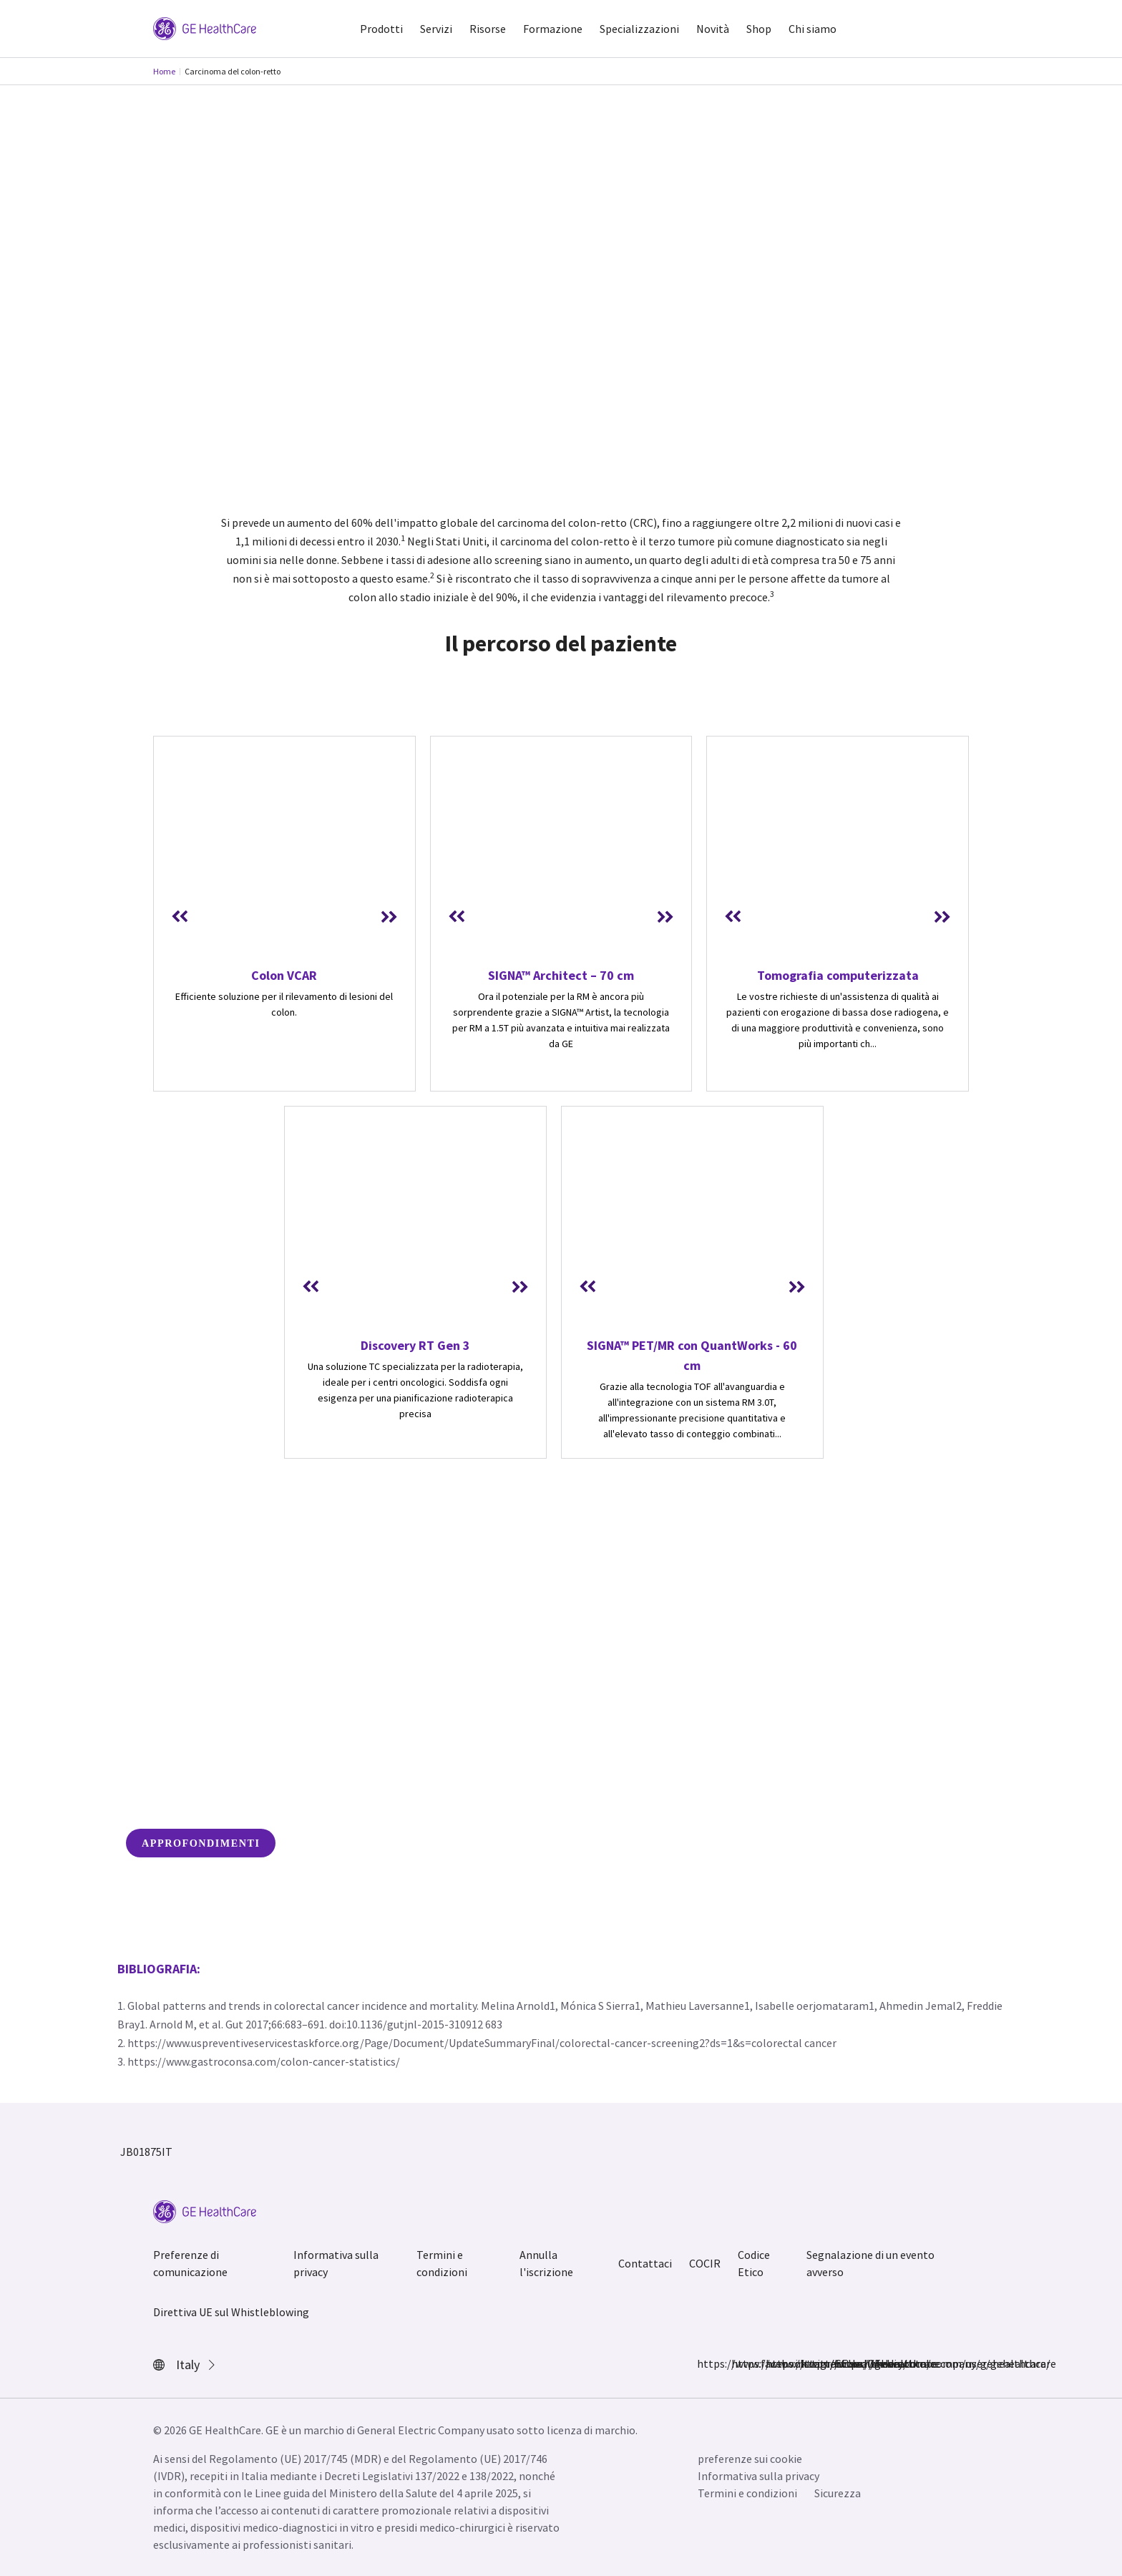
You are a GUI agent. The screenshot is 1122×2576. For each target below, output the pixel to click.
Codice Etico (754, 2263)
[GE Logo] (204, 27)
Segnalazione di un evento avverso (870, 2263)
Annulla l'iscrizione (546, 2263)
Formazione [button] (552, 28)
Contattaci (645, 2263)
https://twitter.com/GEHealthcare (774, 2363)
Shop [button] (758, 28)
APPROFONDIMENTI (201, 1843)
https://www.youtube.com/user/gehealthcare (843, 2363)
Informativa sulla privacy (336, 2263)
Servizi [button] (436, 28)
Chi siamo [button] (812, 28)
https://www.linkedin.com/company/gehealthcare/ (808, 2363)
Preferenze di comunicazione (190, 2263)
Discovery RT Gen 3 (415, 1345)
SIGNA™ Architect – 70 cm (561, 975)
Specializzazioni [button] (639, 28)
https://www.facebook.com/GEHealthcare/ (705, 2363)
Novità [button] (712, 28)
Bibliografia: (158, 1968)
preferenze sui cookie (750, 2458)
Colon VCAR (284, 975)
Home (164, 71)
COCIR (705, 2263)
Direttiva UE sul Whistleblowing (231, 2312)
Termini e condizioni (441, 2263)
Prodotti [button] (381, 28)
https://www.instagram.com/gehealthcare (739, 2363)
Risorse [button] (487, 28)
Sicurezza (837, 2493)
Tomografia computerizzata (838, 975)
